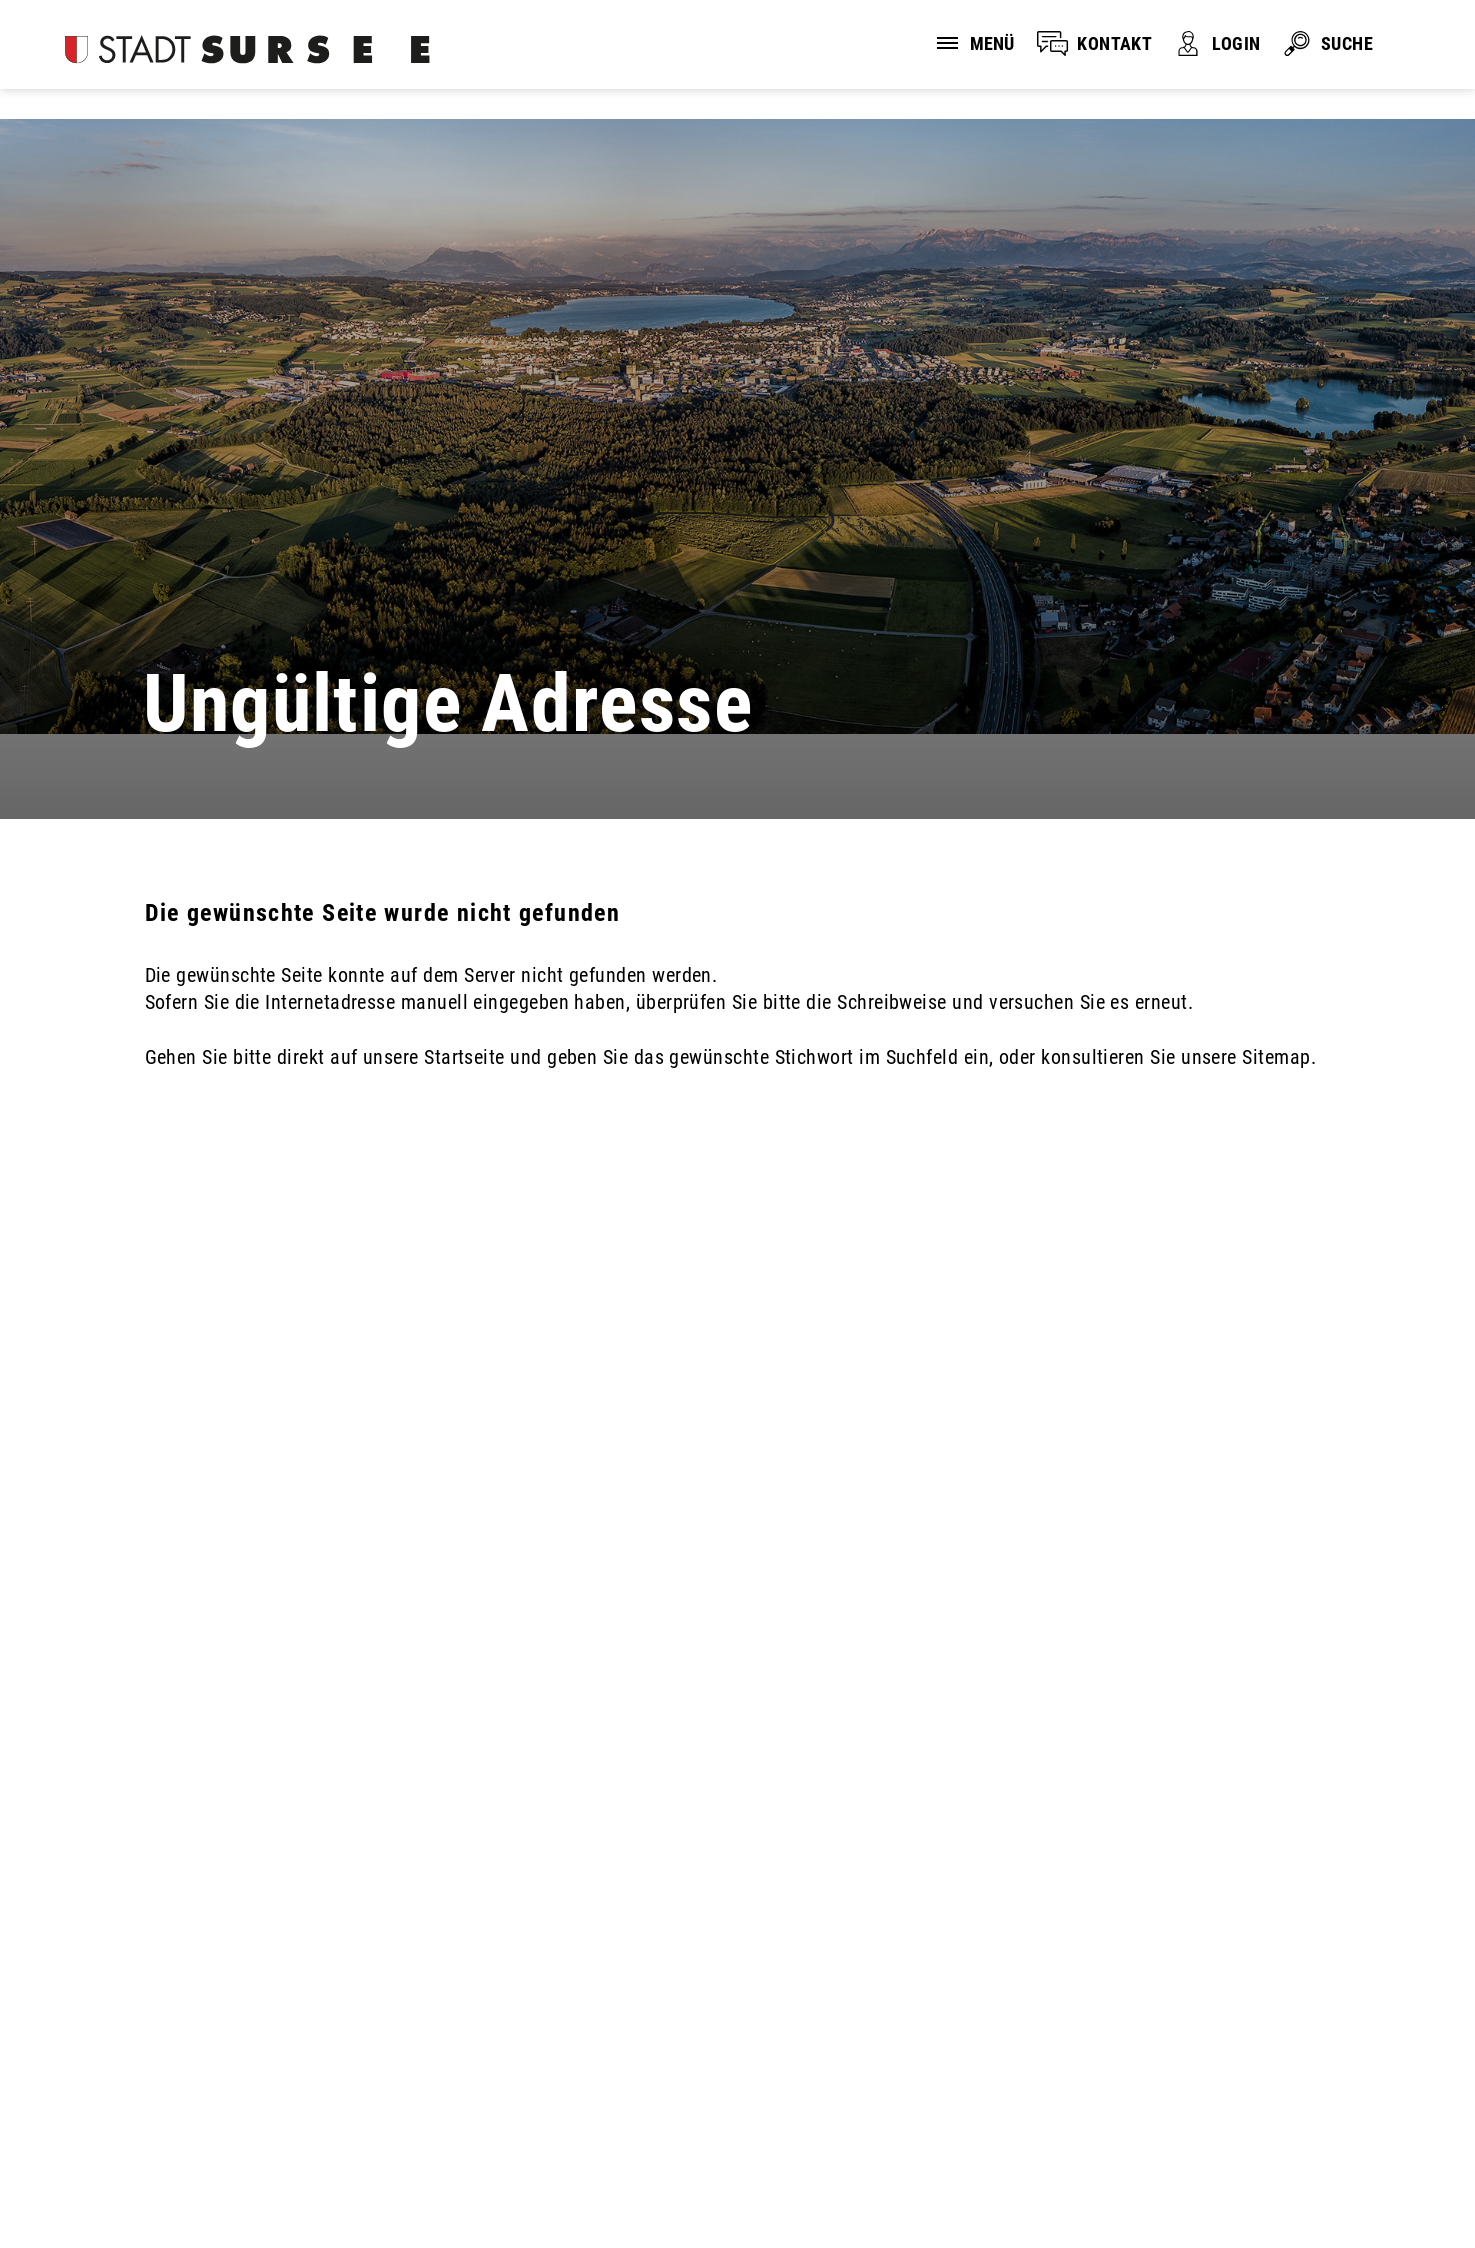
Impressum (313, 2184)
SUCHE (1347, 43)
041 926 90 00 (87, 2049)
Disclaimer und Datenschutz (119, 2184)
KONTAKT (1114, 43)
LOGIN (1236, 43)
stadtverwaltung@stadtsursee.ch (178, 2079)
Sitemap (433, 2184)
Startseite (464, 1057)
